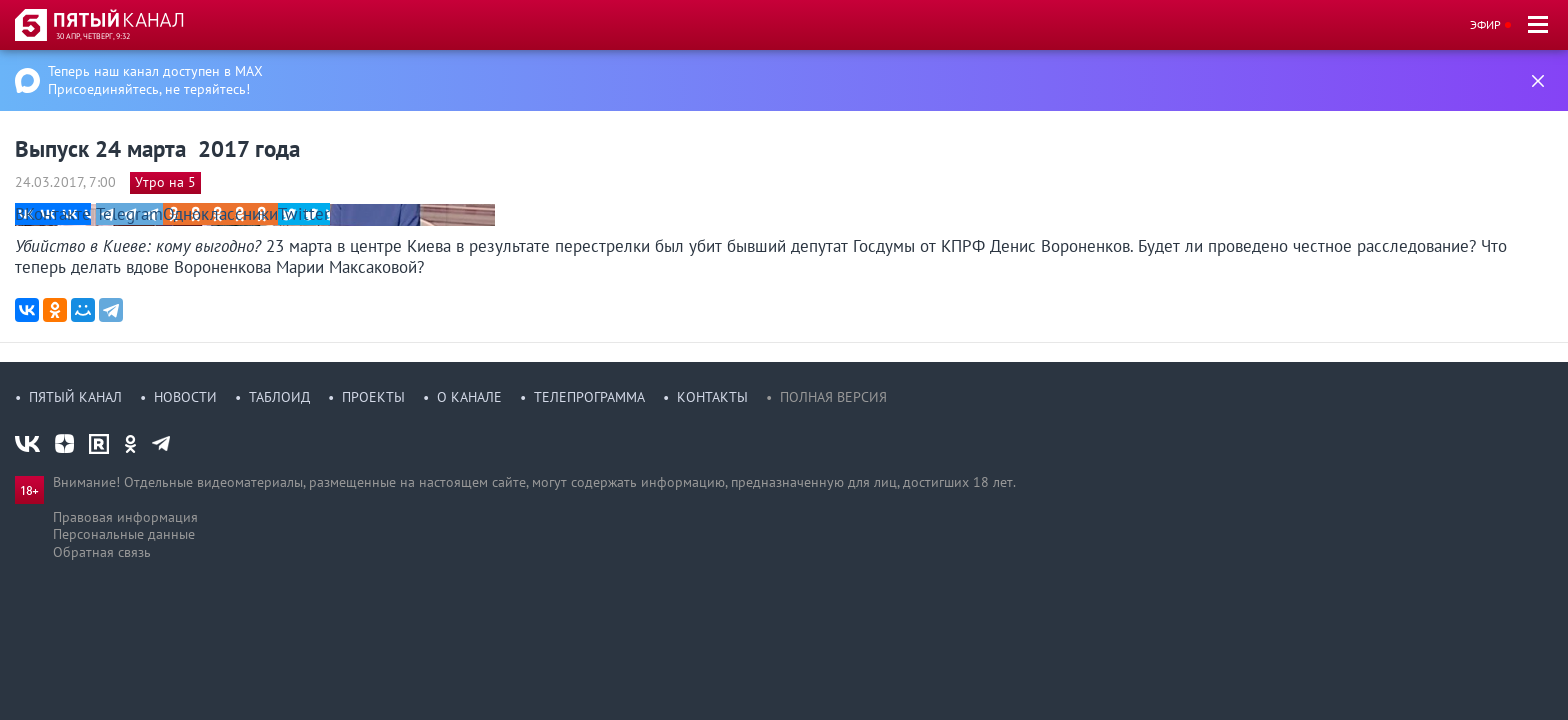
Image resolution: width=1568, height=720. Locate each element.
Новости (185, 397)
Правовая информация (125, 517)
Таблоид (279, 397)
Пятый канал (75, 397)
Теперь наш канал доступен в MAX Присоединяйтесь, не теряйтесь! (155, 80)
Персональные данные (124, 534)
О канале (469, 397)
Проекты (373, 397)
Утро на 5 (165, 182)
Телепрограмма (589, 397)
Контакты (712, 397)
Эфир (1485, 24)
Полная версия (833, 397)
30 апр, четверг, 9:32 (93, 36)
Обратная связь (102, 552)
